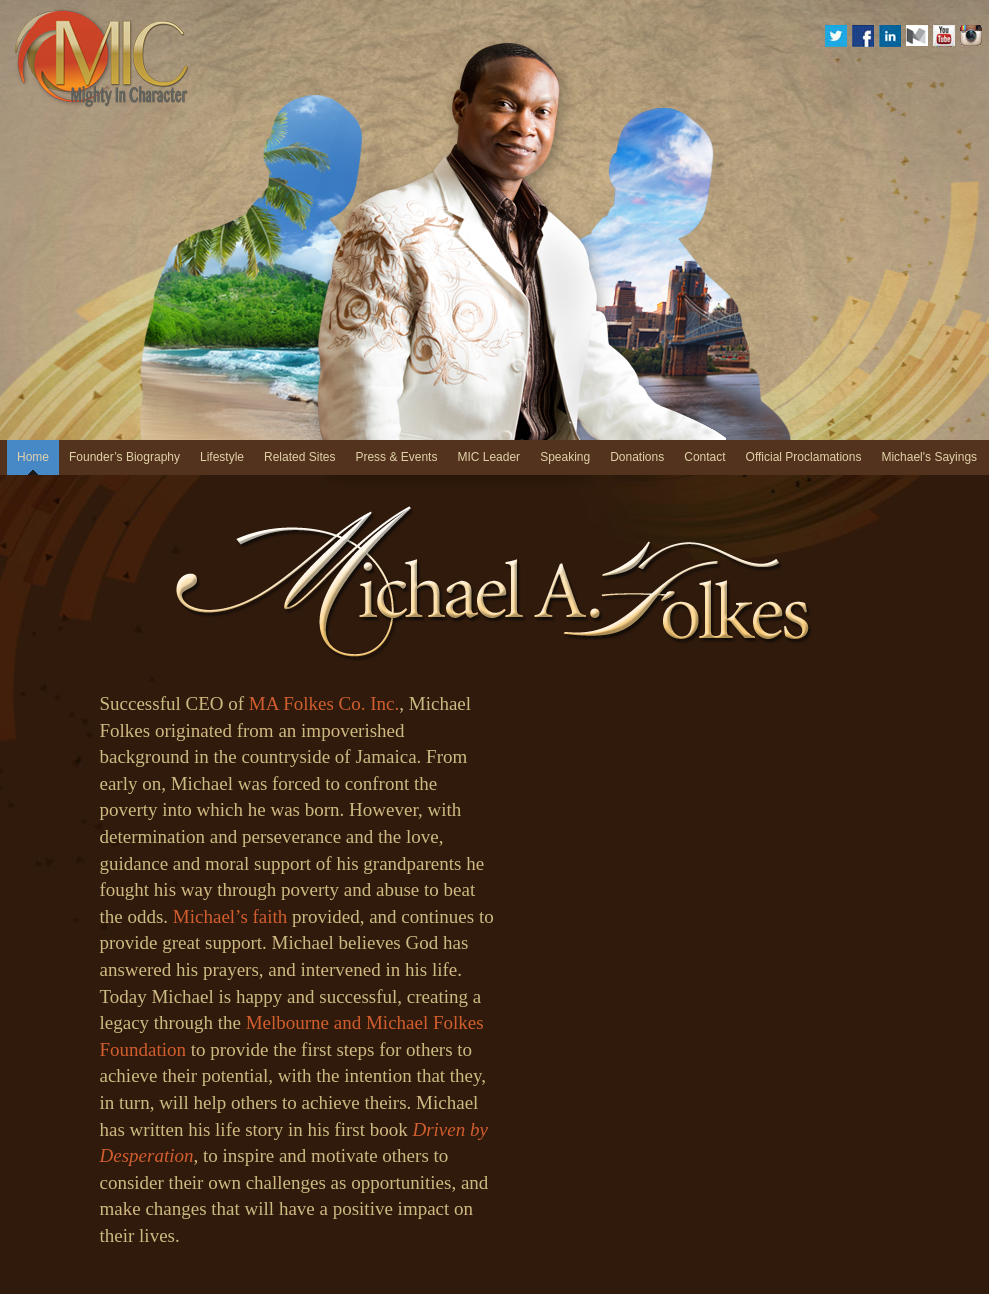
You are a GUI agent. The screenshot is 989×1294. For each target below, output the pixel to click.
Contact (704, 457)
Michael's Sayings (929, 457)
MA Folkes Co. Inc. (324, 703)
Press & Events (396, 457)
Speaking (565, 457)
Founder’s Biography (124, 457)
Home (33, 457)
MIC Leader (488, 457)
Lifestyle (222, 457)
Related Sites (299, 457)
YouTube (944, 36)
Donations (637, 457)
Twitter (836, 36)
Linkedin (890, 36)
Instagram (971, 36)
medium (917, 36)
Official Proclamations (804, 457)
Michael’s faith (230, 916)
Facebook (863, 36)
